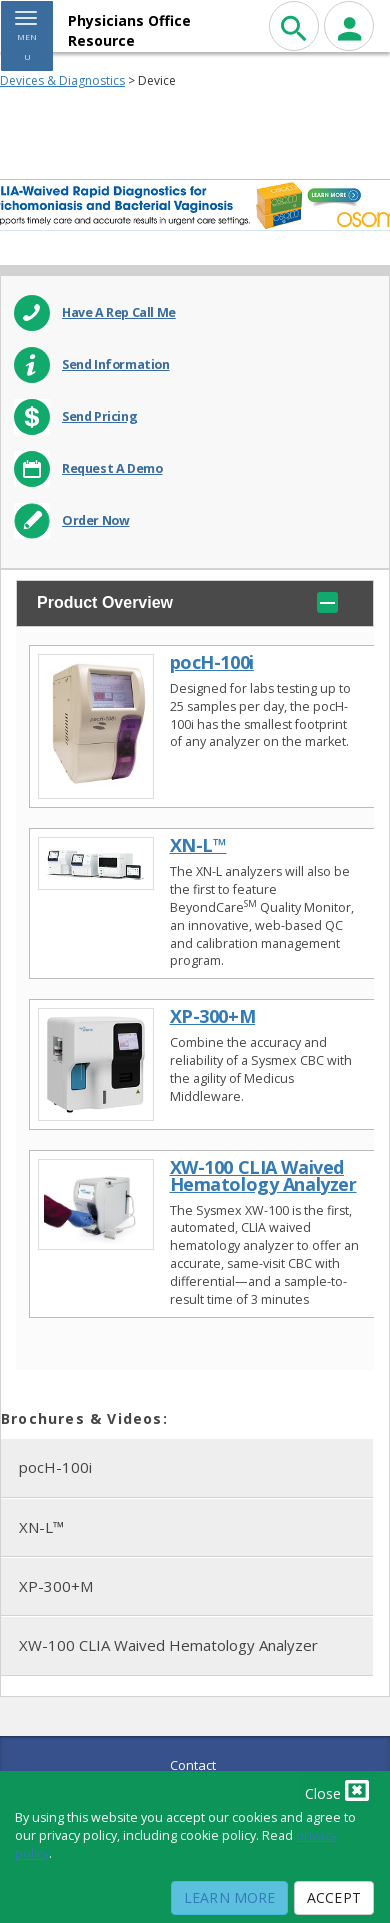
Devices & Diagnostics (62, 80)
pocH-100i (55, 1467)
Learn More (229, 1897)
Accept (334, 1897)
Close (337, 1790)
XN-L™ (41, 1527)
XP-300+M (56, 1586)
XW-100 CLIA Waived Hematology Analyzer (168, 1645)
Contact (193, 1765)
